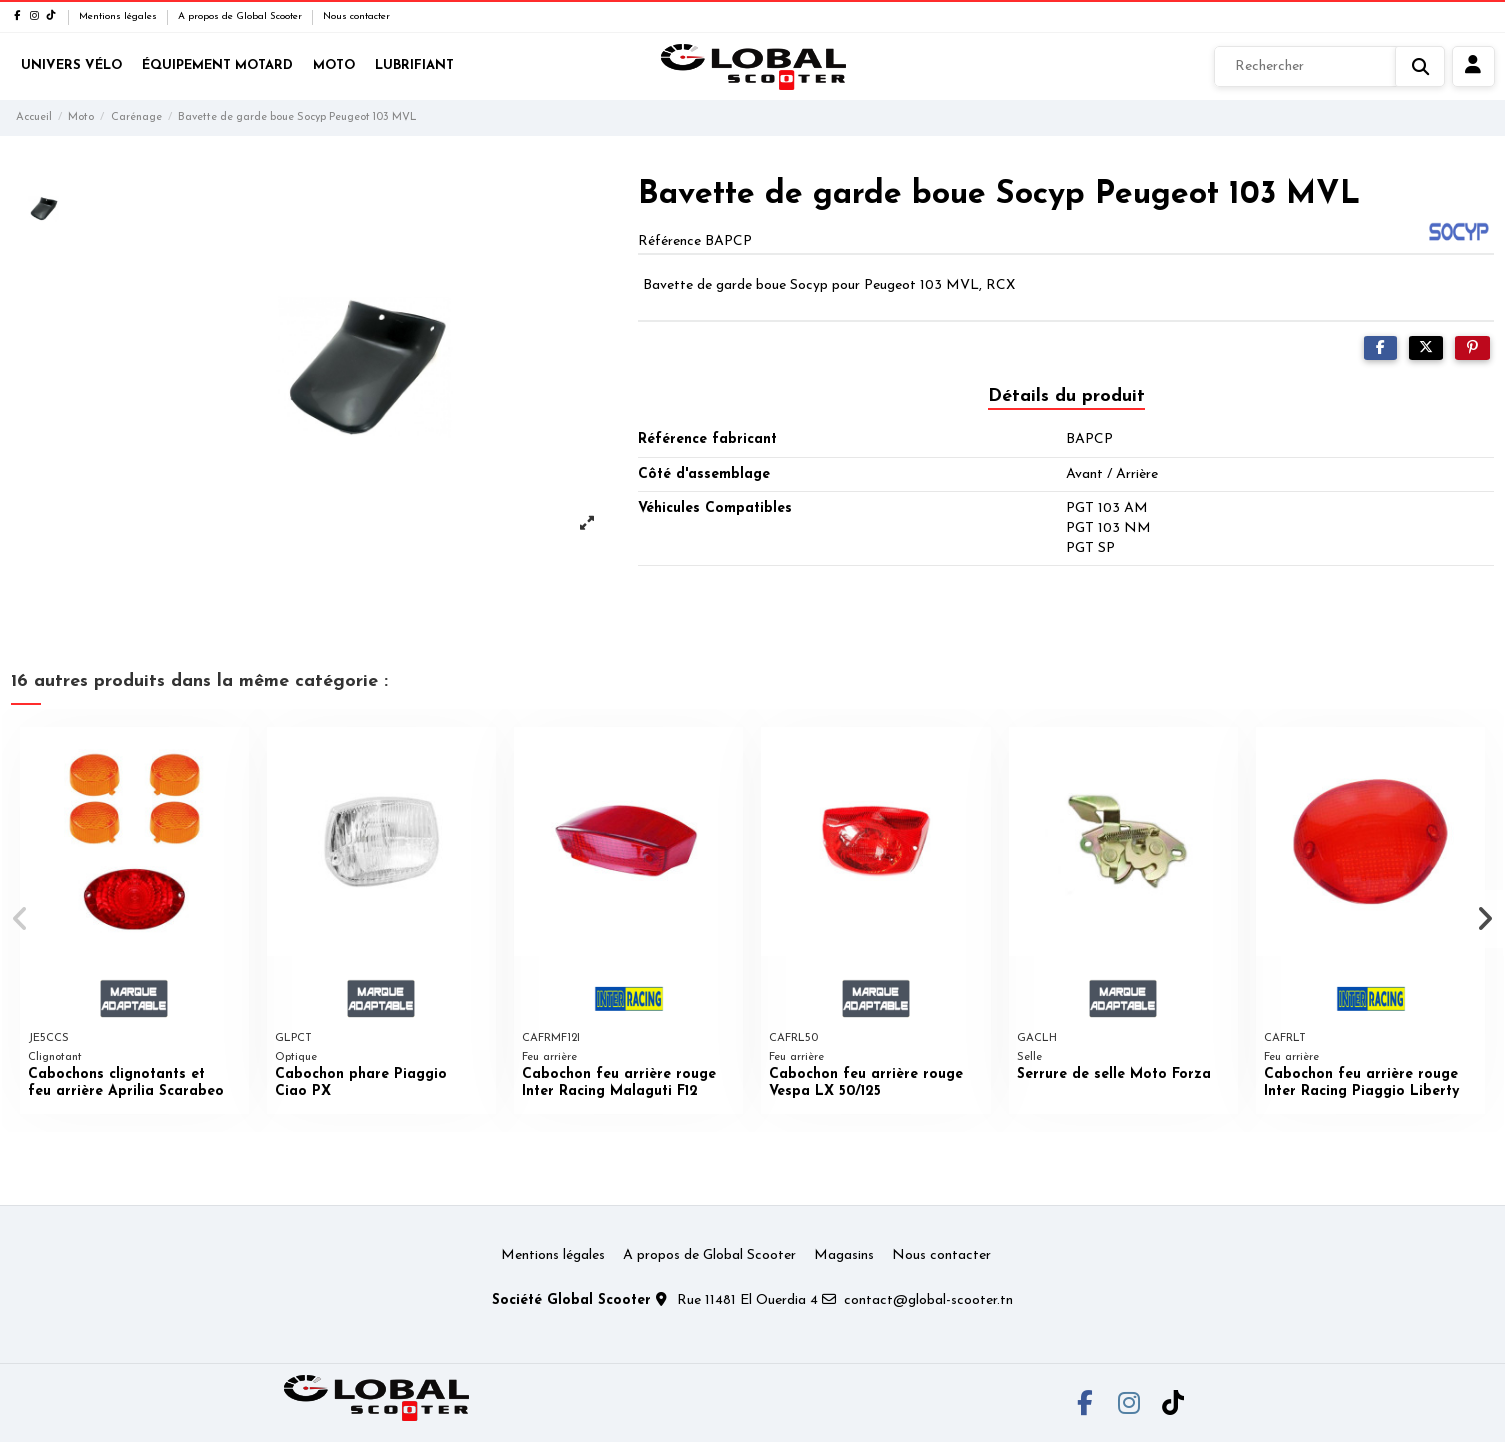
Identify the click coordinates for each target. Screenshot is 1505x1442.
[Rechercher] (1329, 67)
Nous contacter (356, 16)
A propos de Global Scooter (241, 16)
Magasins (844, 1255)
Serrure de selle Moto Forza (1114, 1074)
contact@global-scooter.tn (928, 1300)
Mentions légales (119, 16)
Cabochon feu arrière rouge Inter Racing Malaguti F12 (619, 1083)
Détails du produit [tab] (1066, 396)
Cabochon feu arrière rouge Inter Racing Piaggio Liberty (1361, 1083)
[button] (21, 919)
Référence (669, 241)
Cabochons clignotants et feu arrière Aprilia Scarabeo (126, 1083)
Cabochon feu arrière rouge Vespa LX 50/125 (866, 1083)
